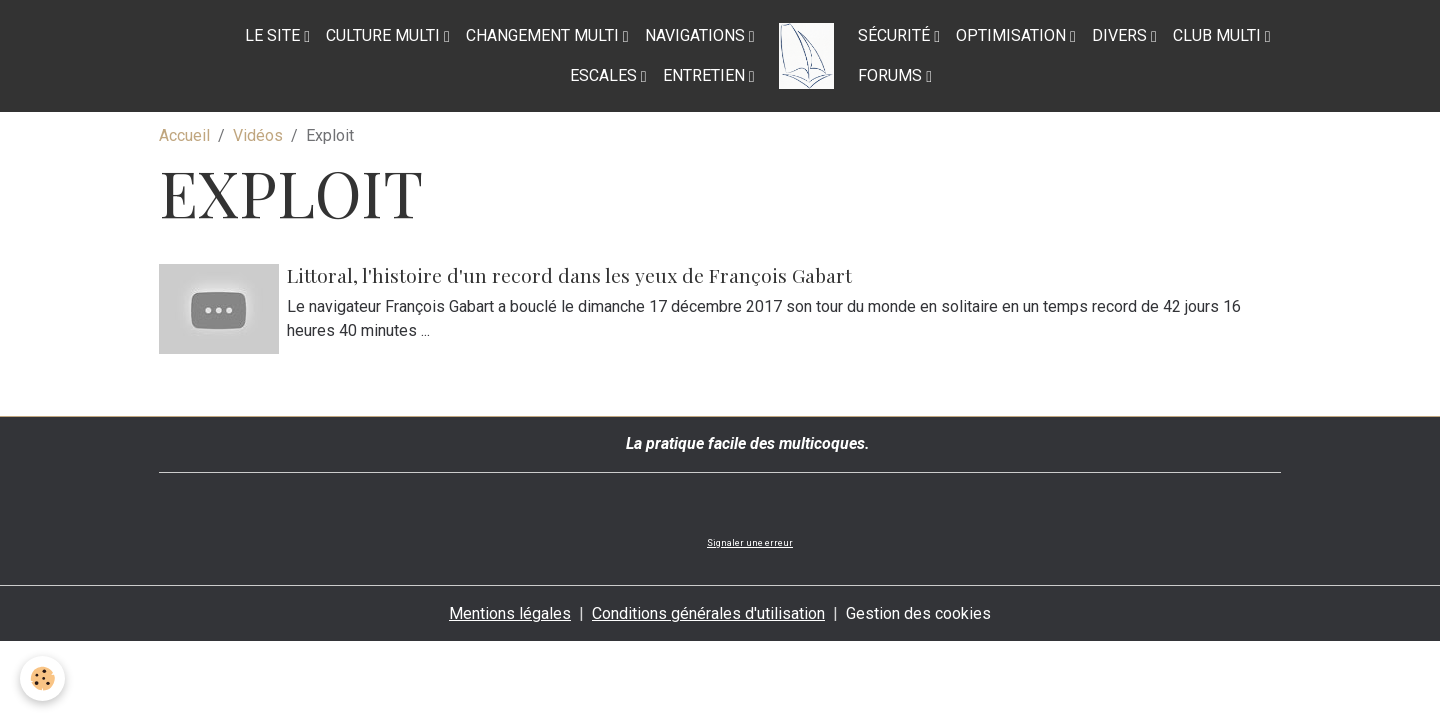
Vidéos (258, 135)
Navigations (697, 35)
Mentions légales (510, 613)
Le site (274, 35)
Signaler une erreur (750, 543)
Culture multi (385, 35)
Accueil (184, 135)
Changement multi (544, 35)
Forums (892, 75)
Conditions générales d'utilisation (708, 613)
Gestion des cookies (918, 613)
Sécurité (896, 35)
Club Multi (1219, 35)
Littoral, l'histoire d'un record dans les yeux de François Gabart (569, 275)
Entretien (706, 75)
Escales (605, 75)
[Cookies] (42, 678)
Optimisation (1013, 35)
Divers (1121, 35)
